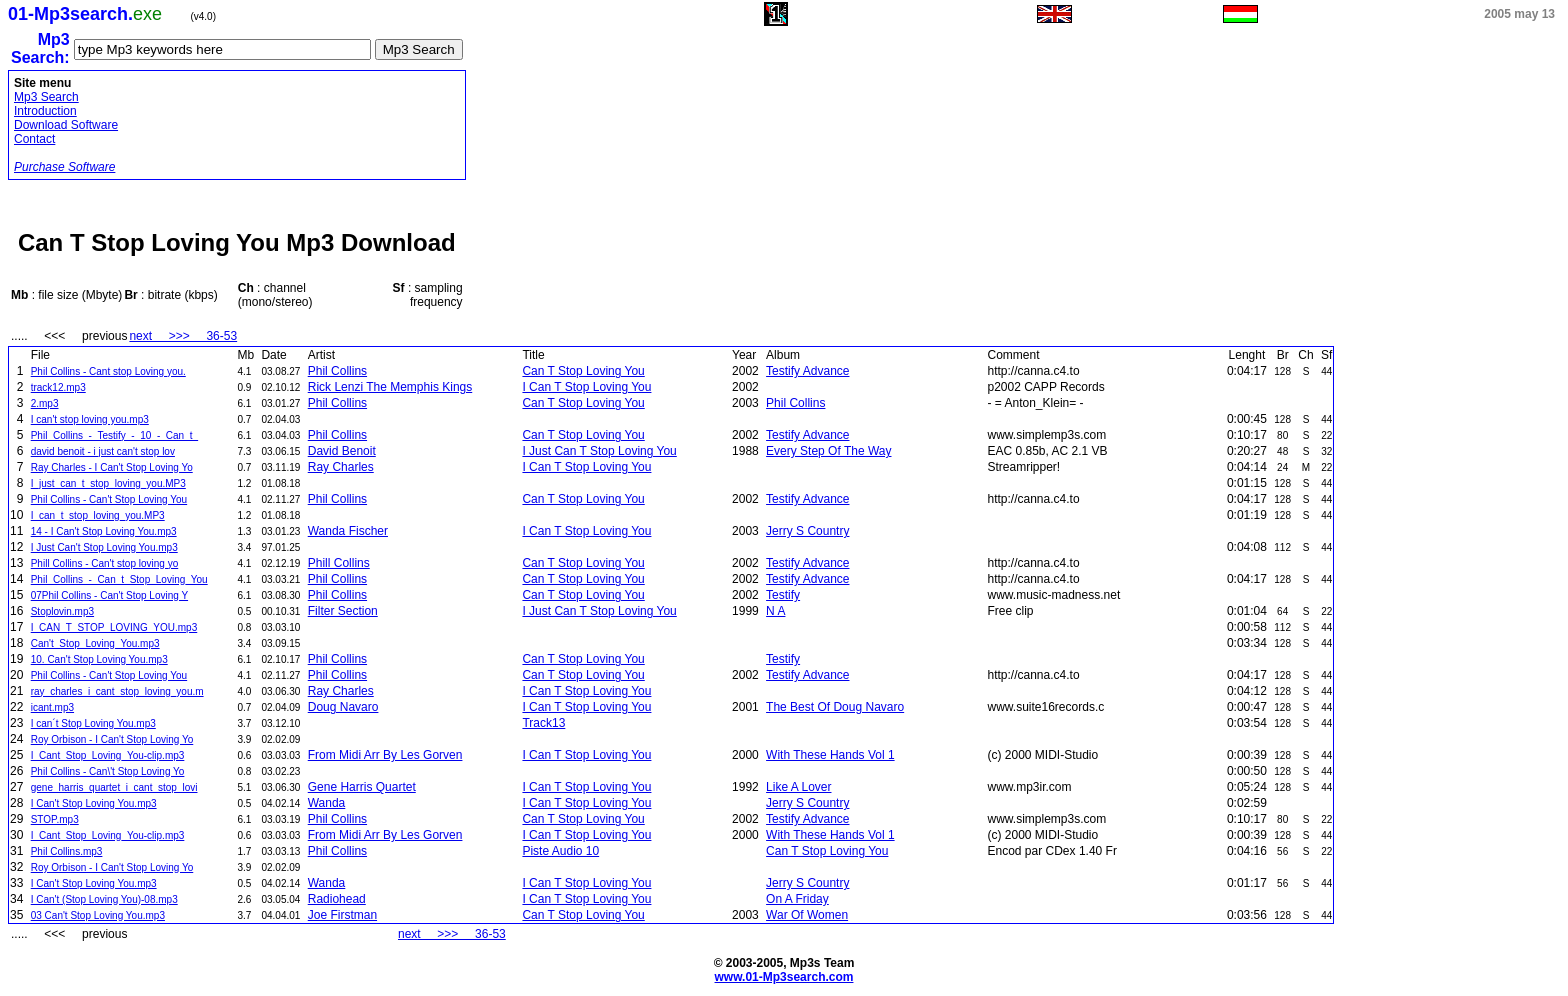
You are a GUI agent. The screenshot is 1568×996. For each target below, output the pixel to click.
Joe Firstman (342, 915)
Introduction (45, 111)
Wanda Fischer (348, 531)
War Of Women (807, 915)
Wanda (327, 803)
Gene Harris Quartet (362, 787)
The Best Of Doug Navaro (835, 707)
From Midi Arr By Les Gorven (385, 755)
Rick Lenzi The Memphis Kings (390, 387)
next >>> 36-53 (183, 336)
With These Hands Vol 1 (830, 755)
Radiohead (337, 899)
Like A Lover (798, 787)
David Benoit (342, 451)
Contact (34, 139)
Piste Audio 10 (560, 851)
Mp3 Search (46, 97)
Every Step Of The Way (828, 451)
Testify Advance (807, 371)
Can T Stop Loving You (583, 371)
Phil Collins (337, 371)
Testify (783, 595)
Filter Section (343, 611)
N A (775, 611)
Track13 (543, 723)
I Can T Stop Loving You (586, 387)
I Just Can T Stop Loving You (599, 451)
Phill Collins (339, 563)
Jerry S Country (807, 531)
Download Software (66, 125)
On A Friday (797, 899)
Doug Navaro (343, 707)
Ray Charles (341, 467)
